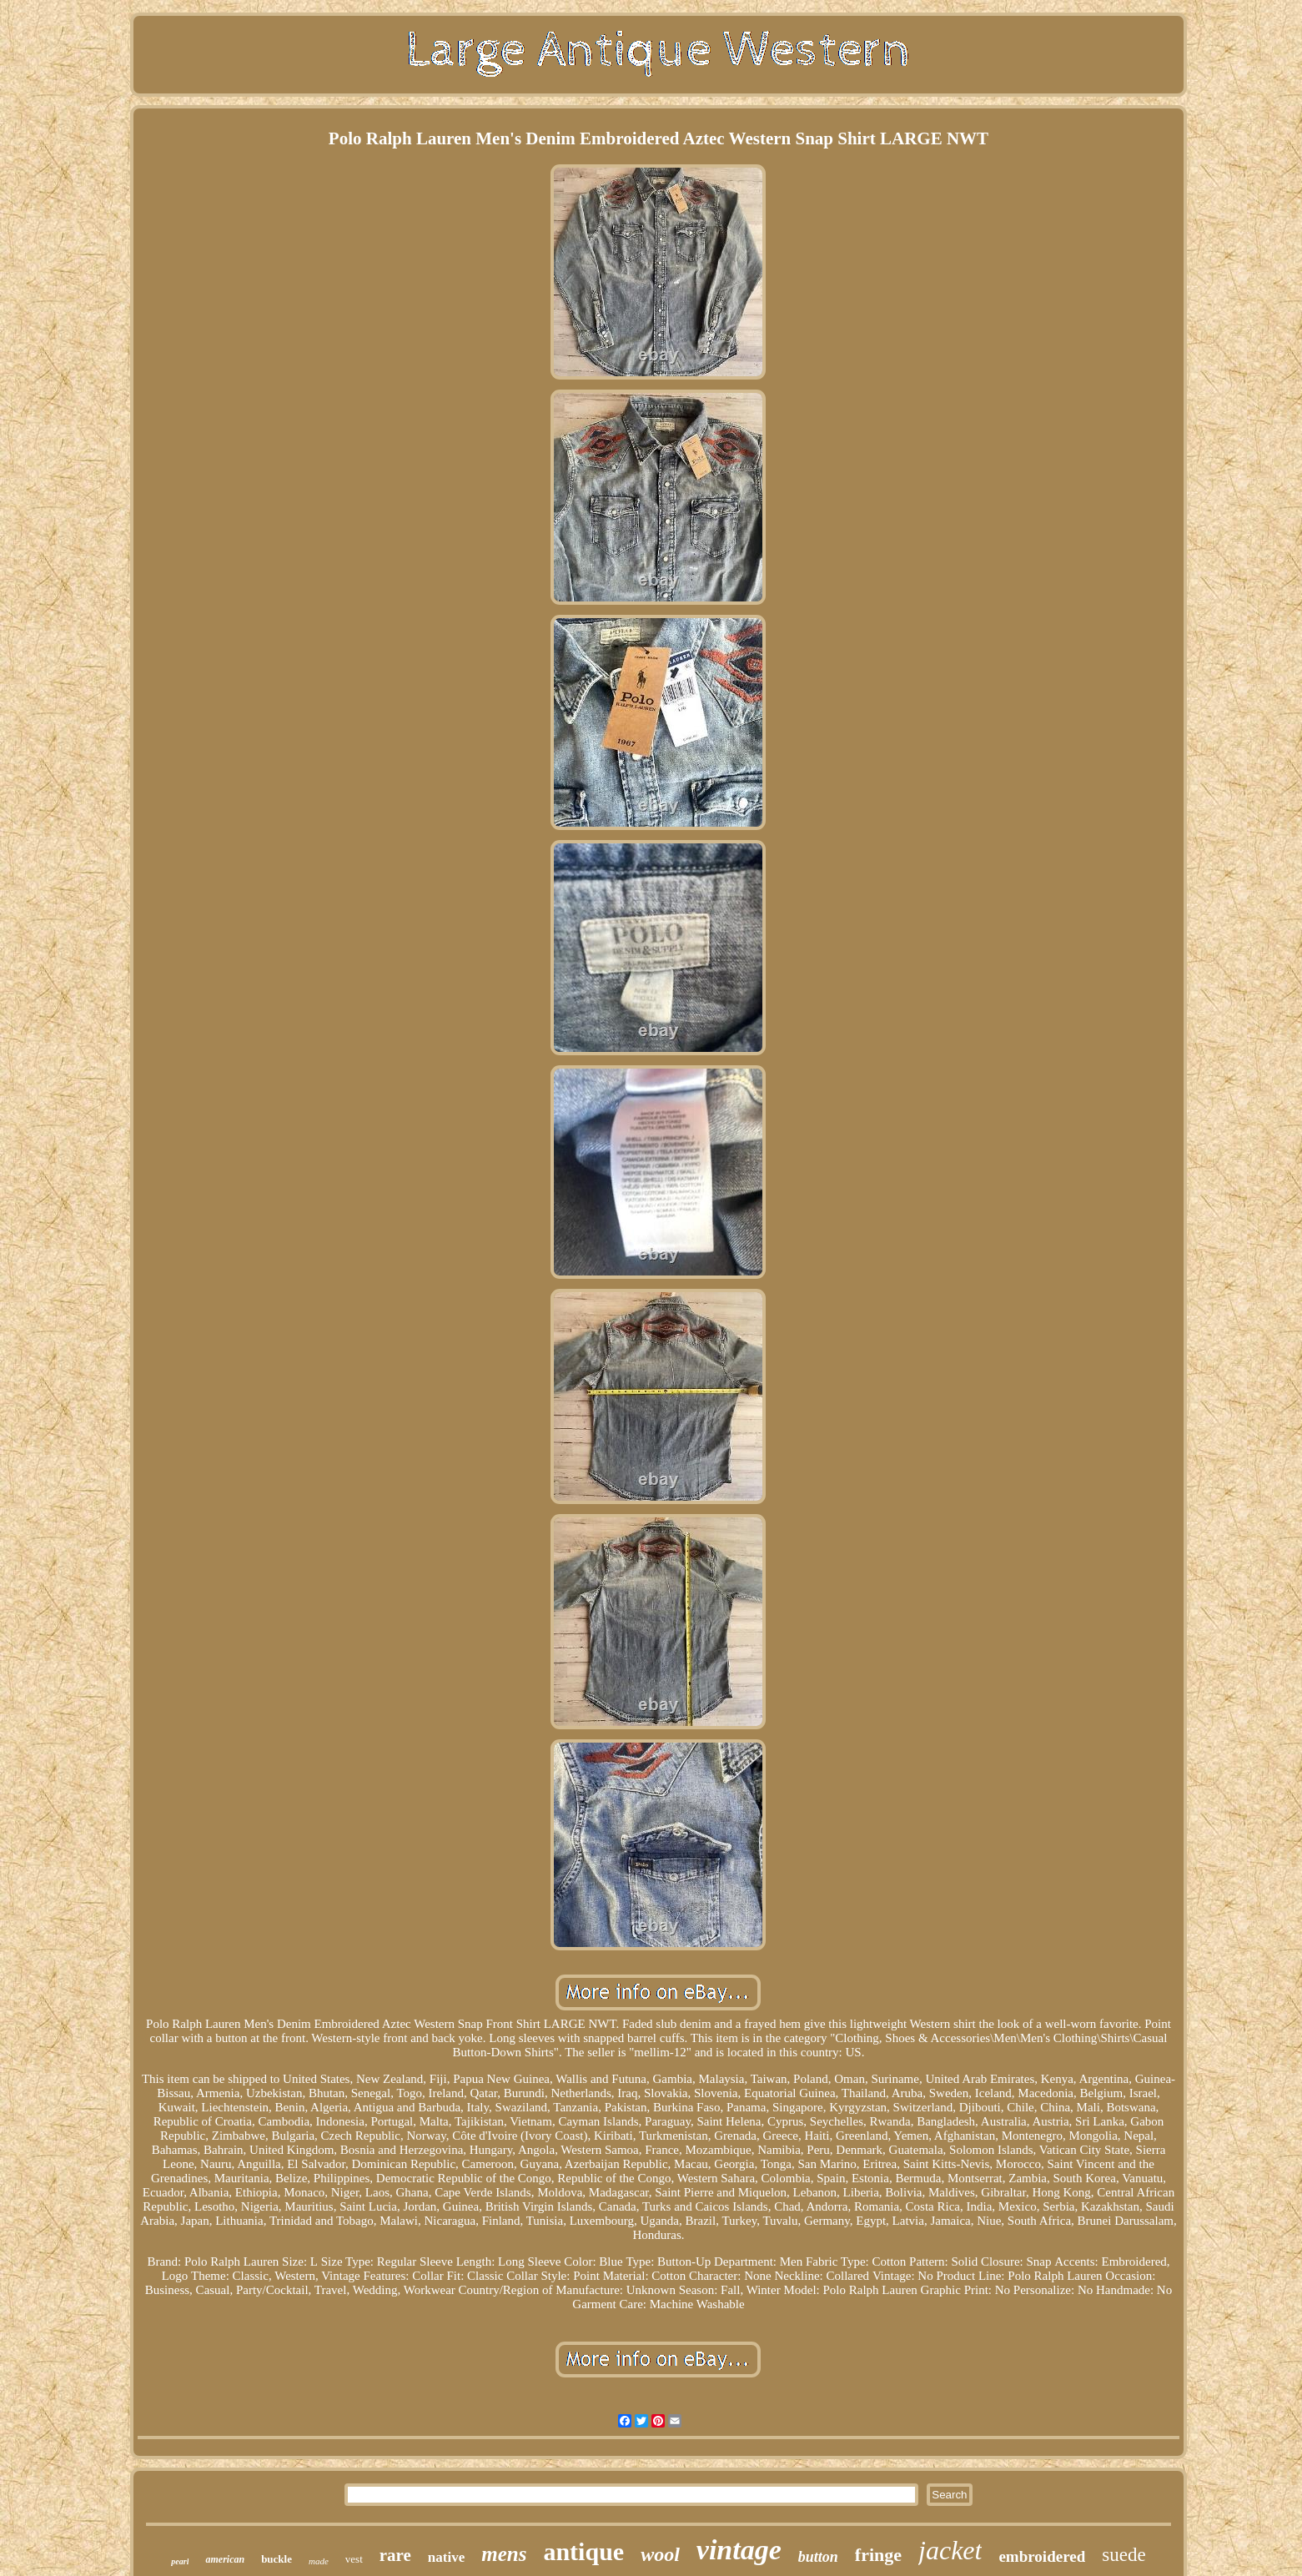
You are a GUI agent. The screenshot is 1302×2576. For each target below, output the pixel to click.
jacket (950, 2550)
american (224, 2559)
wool (660, 2554)
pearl (180, 2561)
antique (583, 2551)
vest (354, 2559)
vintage (739, 2549)
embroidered (1041, 2556)
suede (1123, 2554)
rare (395, 2555)
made (319, 2561)
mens (503, 2554)
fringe (878, 2554)
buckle (276, 2559)
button (818, 2556)
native (446, 2557)
